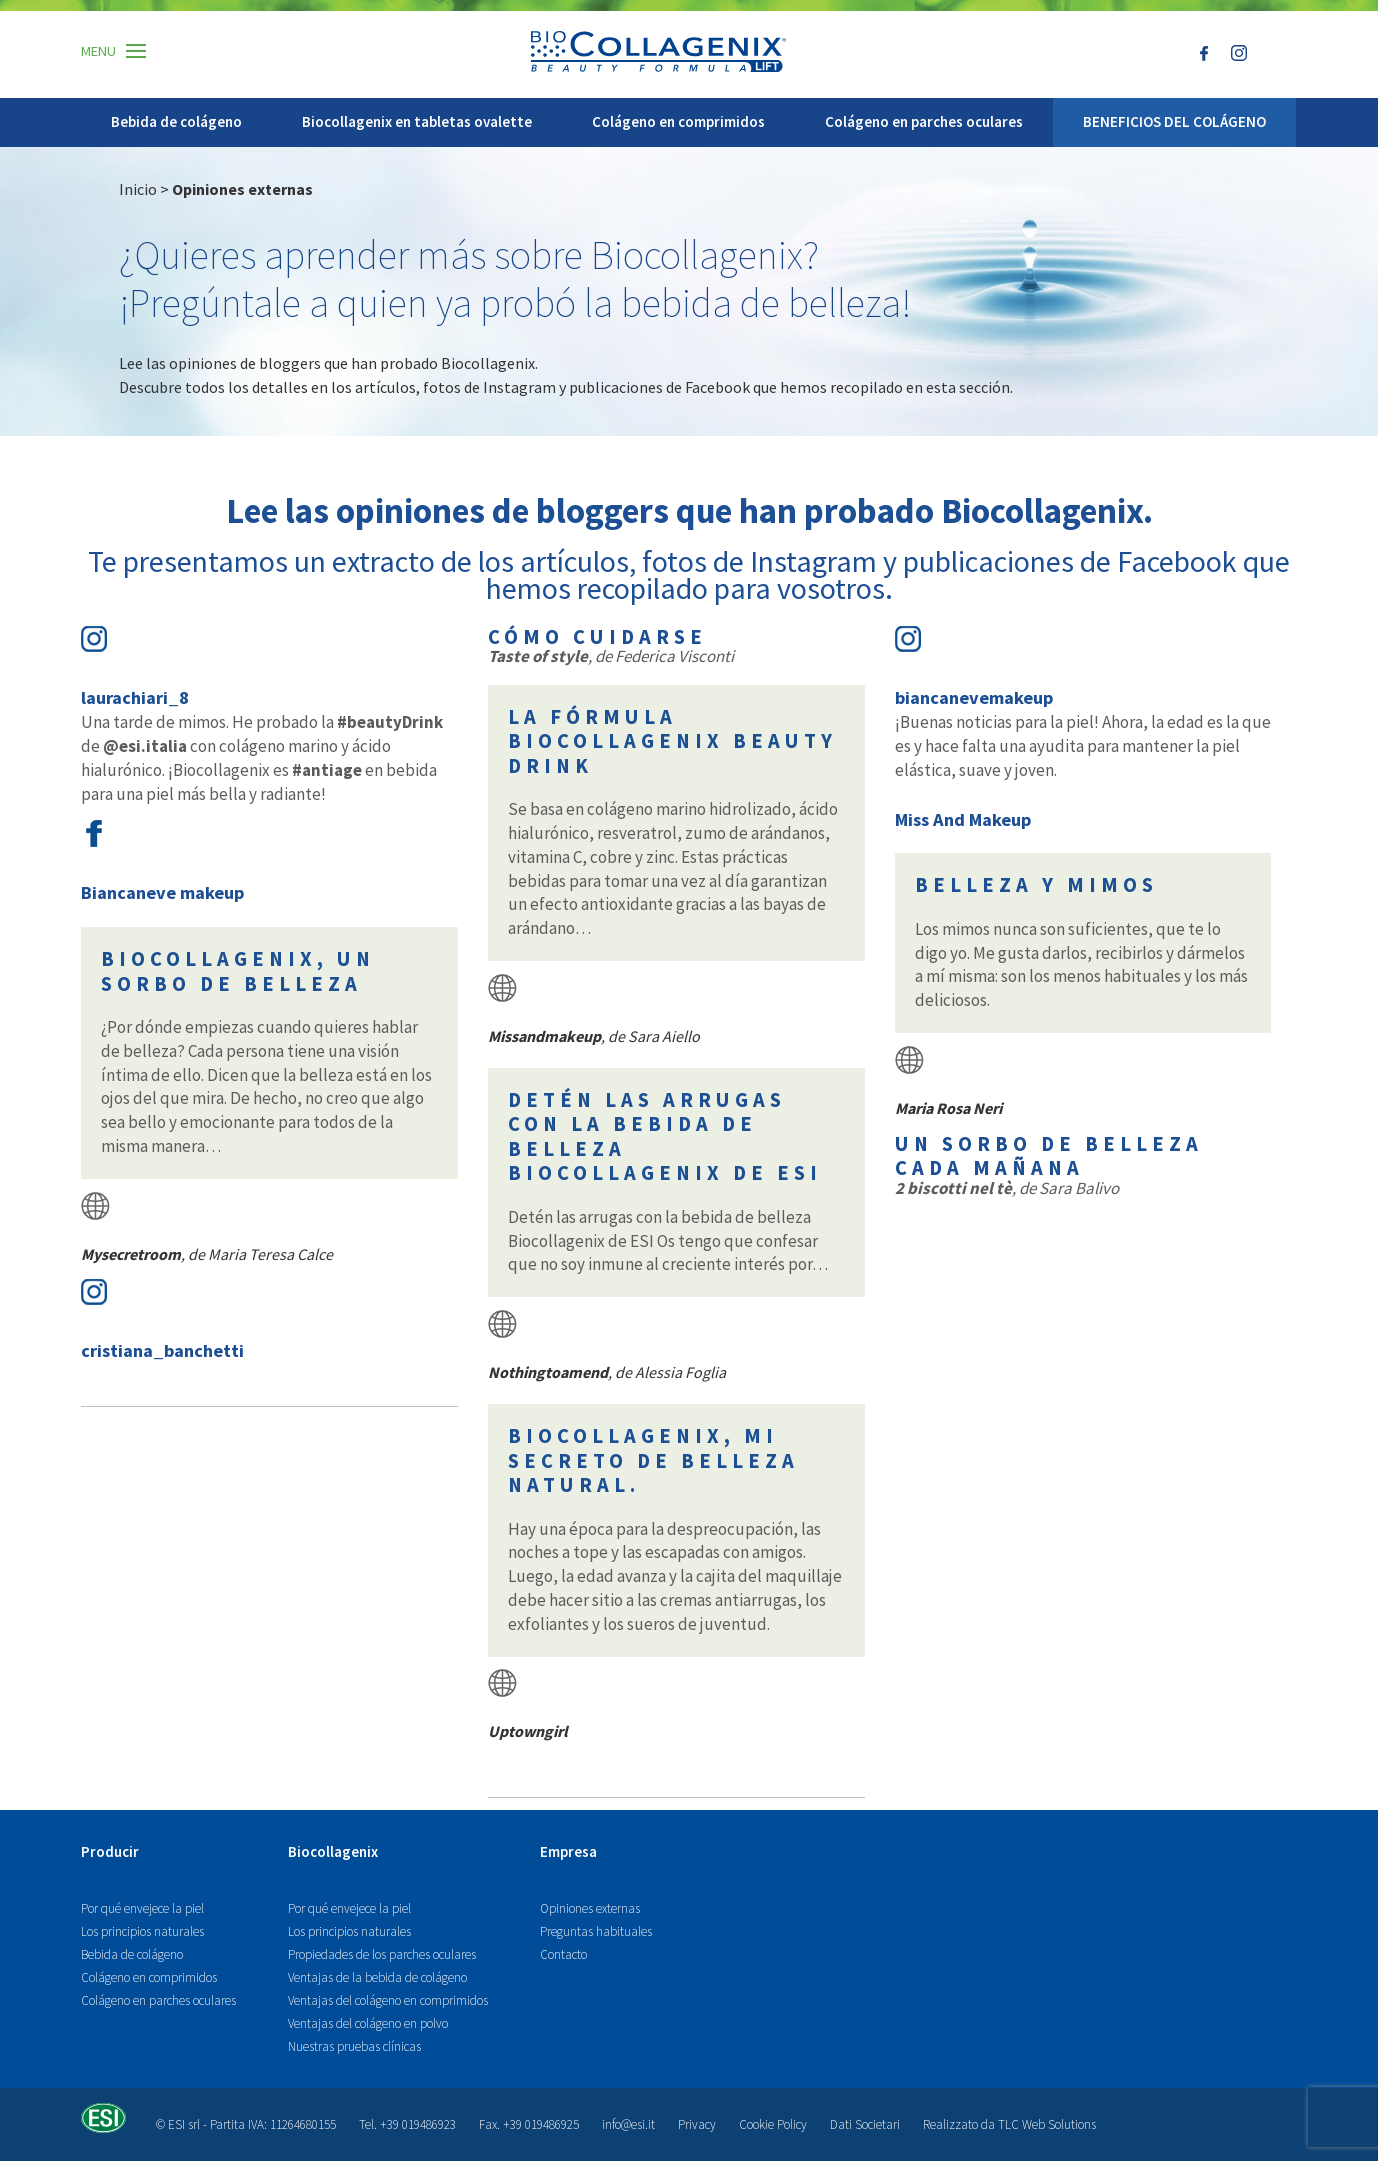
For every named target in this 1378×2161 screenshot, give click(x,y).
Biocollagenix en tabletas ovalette (417, 121)
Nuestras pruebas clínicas (354, 2046)
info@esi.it (628, 2124)
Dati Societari (865, 2124)
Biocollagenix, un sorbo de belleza (238, 971)
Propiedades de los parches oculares (382, 1954)
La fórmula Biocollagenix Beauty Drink (672, 741)
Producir (110, 1851)
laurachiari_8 (135, 697)
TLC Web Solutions (1047, 2124)
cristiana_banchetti (162, 1350)
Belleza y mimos (1036, 885)
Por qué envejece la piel (142, 1908)
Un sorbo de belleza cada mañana (1049, 1156)
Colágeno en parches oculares (924, 121)
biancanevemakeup (974, 697)
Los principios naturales (142, 1931)
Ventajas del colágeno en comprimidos (388, 2000)
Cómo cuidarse (597, 637)
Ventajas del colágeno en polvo (368, 2023)
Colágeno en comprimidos (678, 121)
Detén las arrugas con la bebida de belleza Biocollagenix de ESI (665, 1137)
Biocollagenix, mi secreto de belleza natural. (653, 1460)
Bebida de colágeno (176, 121)
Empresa (568, 1851)
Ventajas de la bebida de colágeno (377, 1977)
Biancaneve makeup (162, 892)
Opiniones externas (590, 1908)
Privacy (697, 2124)
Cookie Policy (773, 2124)
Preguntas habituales (596, 1931)
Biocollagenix (333, 1851)
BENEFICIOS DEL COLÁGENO (1174, 121)
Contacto (563, 1954)
